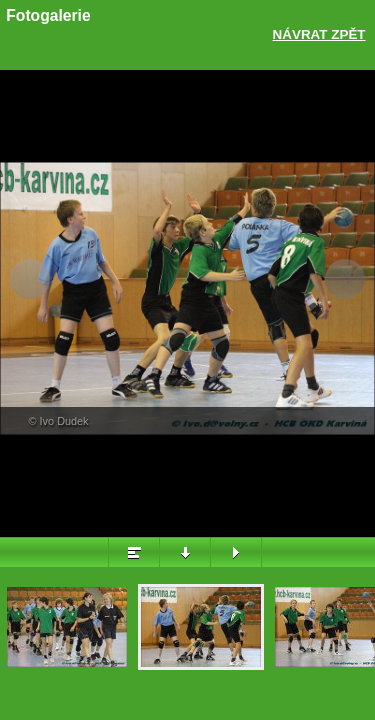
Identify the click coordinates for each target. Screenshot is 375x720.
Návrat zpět (319, 34)
